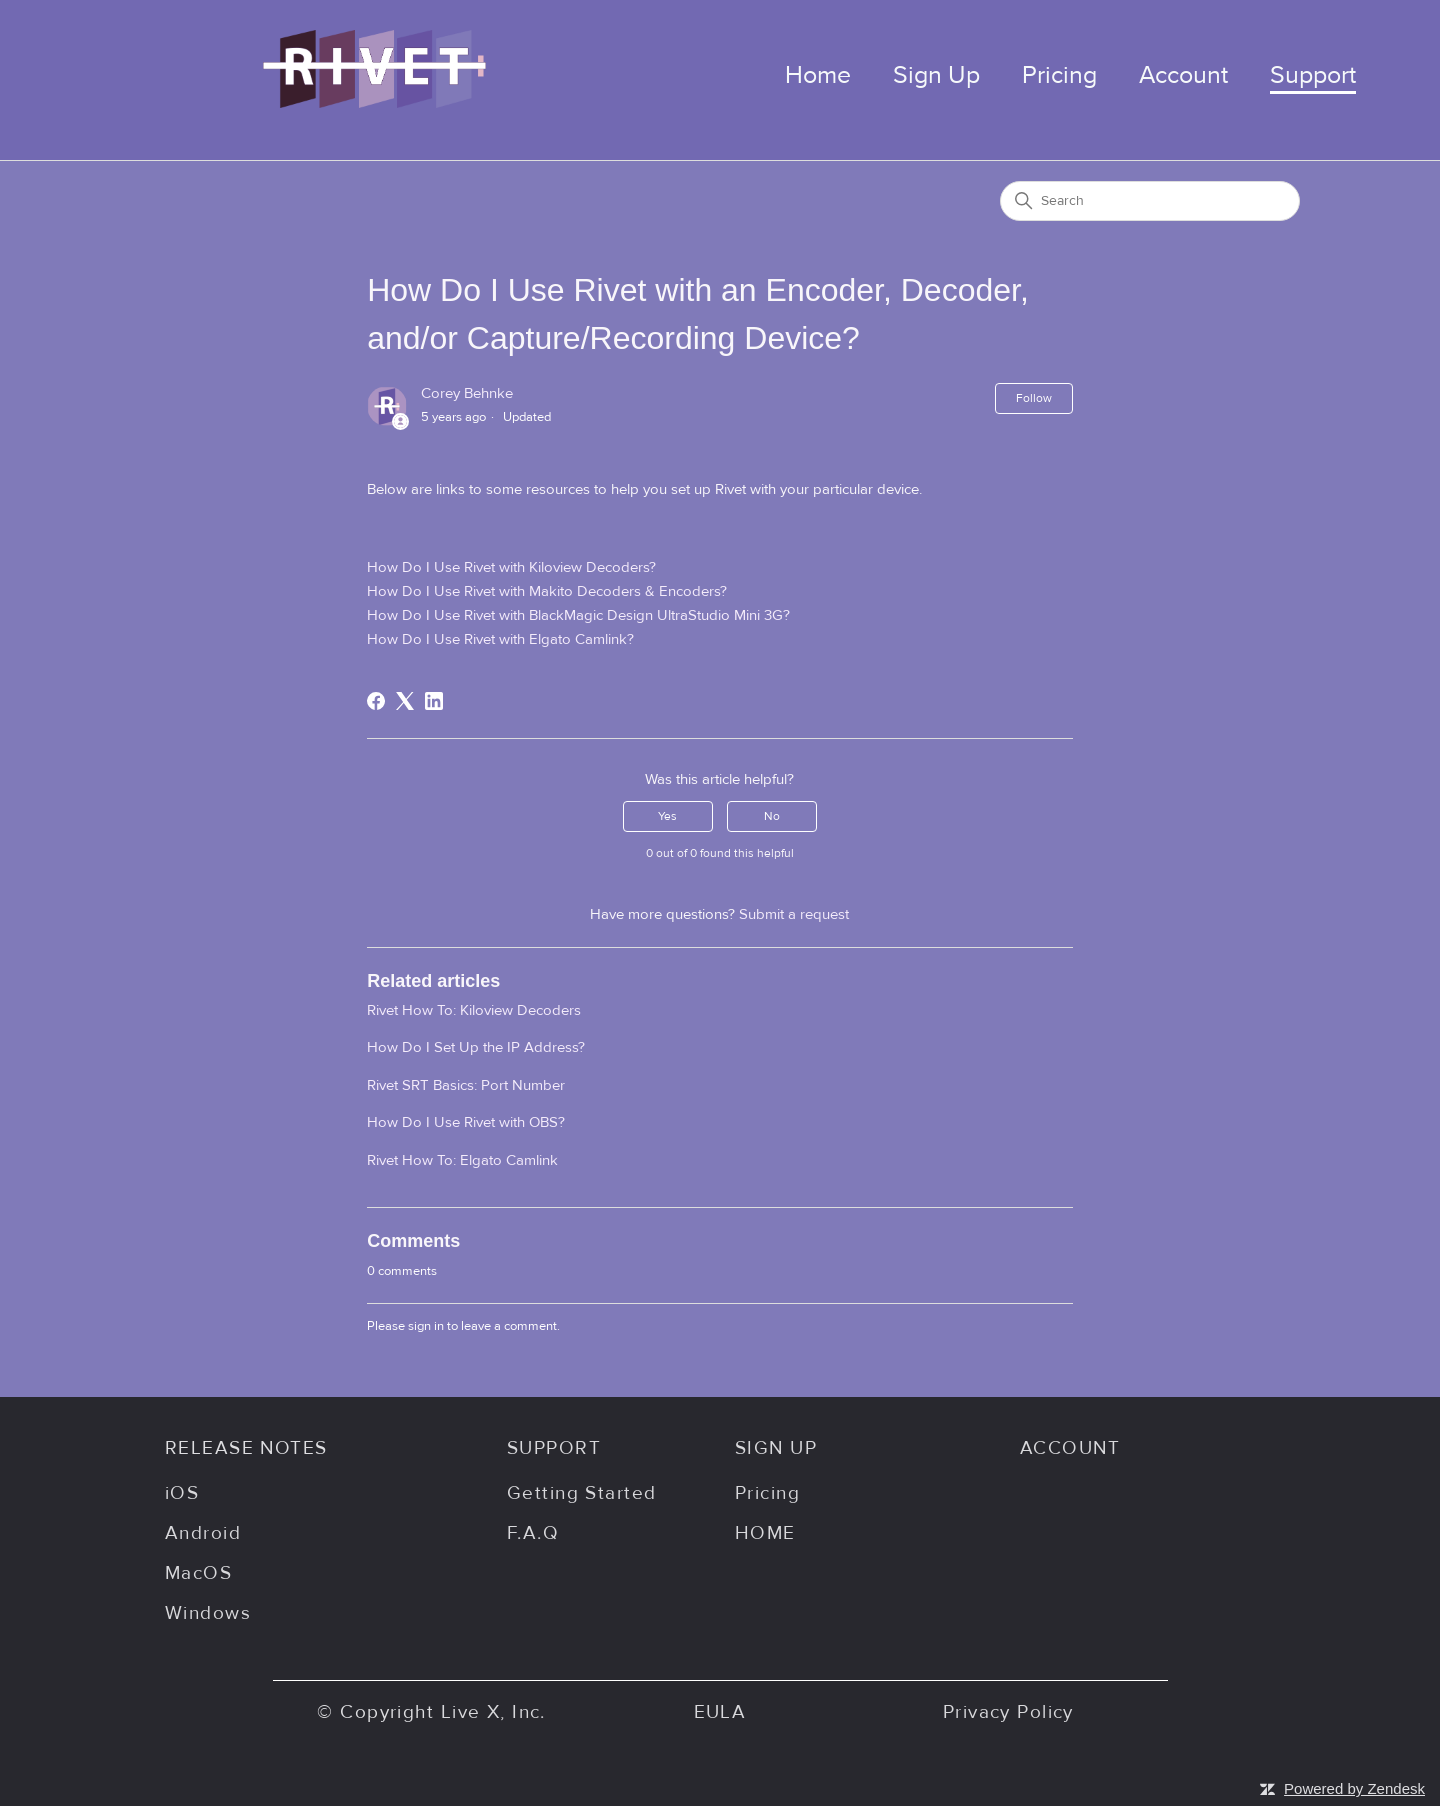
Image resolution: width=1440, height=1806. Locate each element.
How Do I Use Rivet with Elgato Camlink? (500, 639)
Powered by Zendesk (1354, 1788)
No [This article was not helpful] (772, 816)
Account (1183, 75)
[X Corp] (405, 701)
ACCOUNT (1070, 1448)
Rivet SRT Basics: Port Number (466, 1085)
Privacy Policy (1008, 1712)
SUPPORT (554, 1448)
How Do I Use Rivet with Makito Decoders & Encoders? (547, 591)
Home (818, 75)
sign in (426, 1326)
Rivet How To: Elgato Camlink (462, 1160)
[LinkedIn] (434, 701)
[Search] (1150, 201)
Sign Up (936, 75)
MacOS (198, 1573)
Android (203, 1533)
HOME (765, 1533)
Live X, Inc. (493, 1712)
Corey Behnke (467, 393)
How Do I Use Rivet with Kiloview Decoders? (511, 567)
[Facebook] (376, 701)
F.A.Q (533, 1533)
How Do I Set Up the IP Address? (476, 1047)
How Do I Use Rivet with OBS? (466, 1122)
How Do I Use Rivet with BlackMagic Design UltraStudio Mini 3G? (578, 615)
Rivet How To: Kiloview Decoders (474, 1010)
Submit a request (794, 914)
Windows (208, 1613)
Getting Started (581, 1493)
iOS (182, 1493)
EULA (720, 1712)
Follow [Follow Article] (1034, 398)
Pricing (1059, 75)
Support (1313, 75)
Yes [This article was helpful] (667, 816)
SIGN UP (776, 1448)
